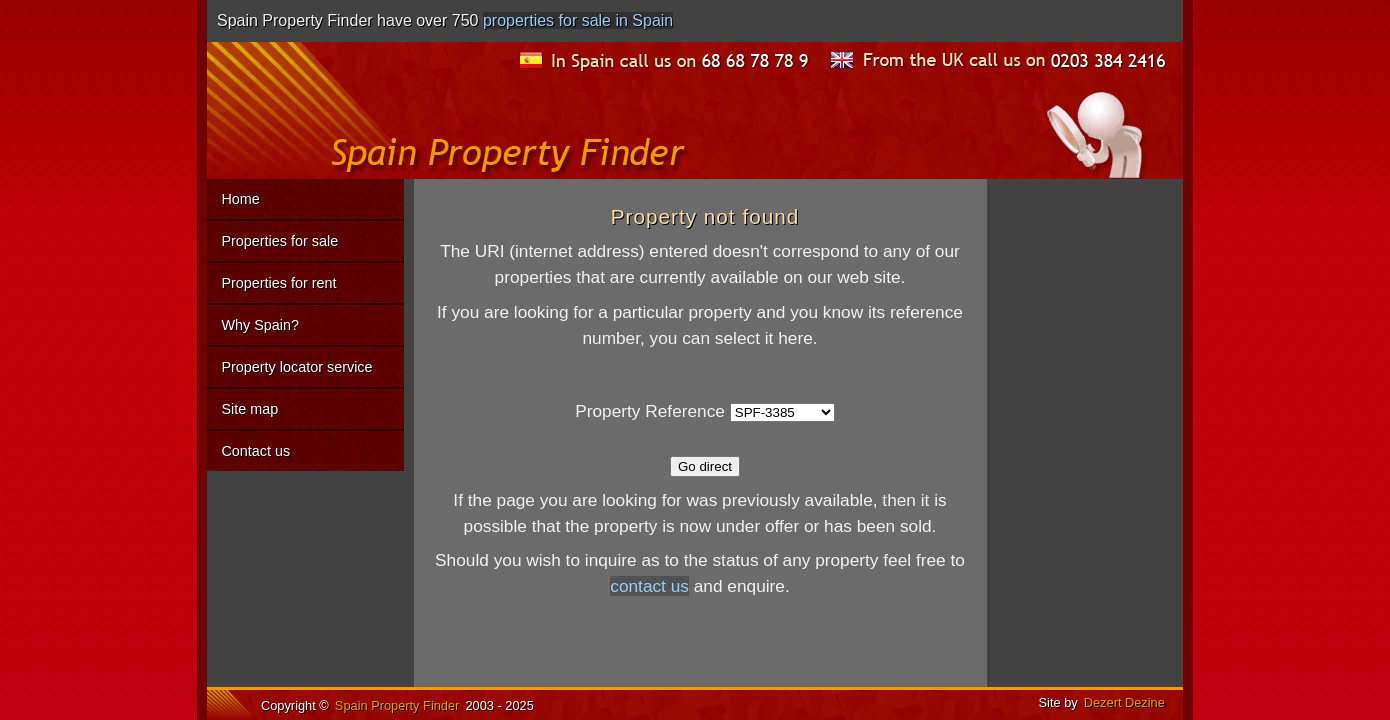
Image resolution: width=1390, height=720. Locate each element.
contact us (649, 586)
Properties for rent (278, 283)
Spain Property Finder (397, 705)
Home (240, 199)
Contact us (255, 451)
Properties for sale (279, 241)
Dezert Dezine (1124, 702)
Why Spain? (260, 325)
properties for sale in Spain (578, 20)
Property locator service (296, 367)
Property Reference (650, 411)
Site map (249, 409)
